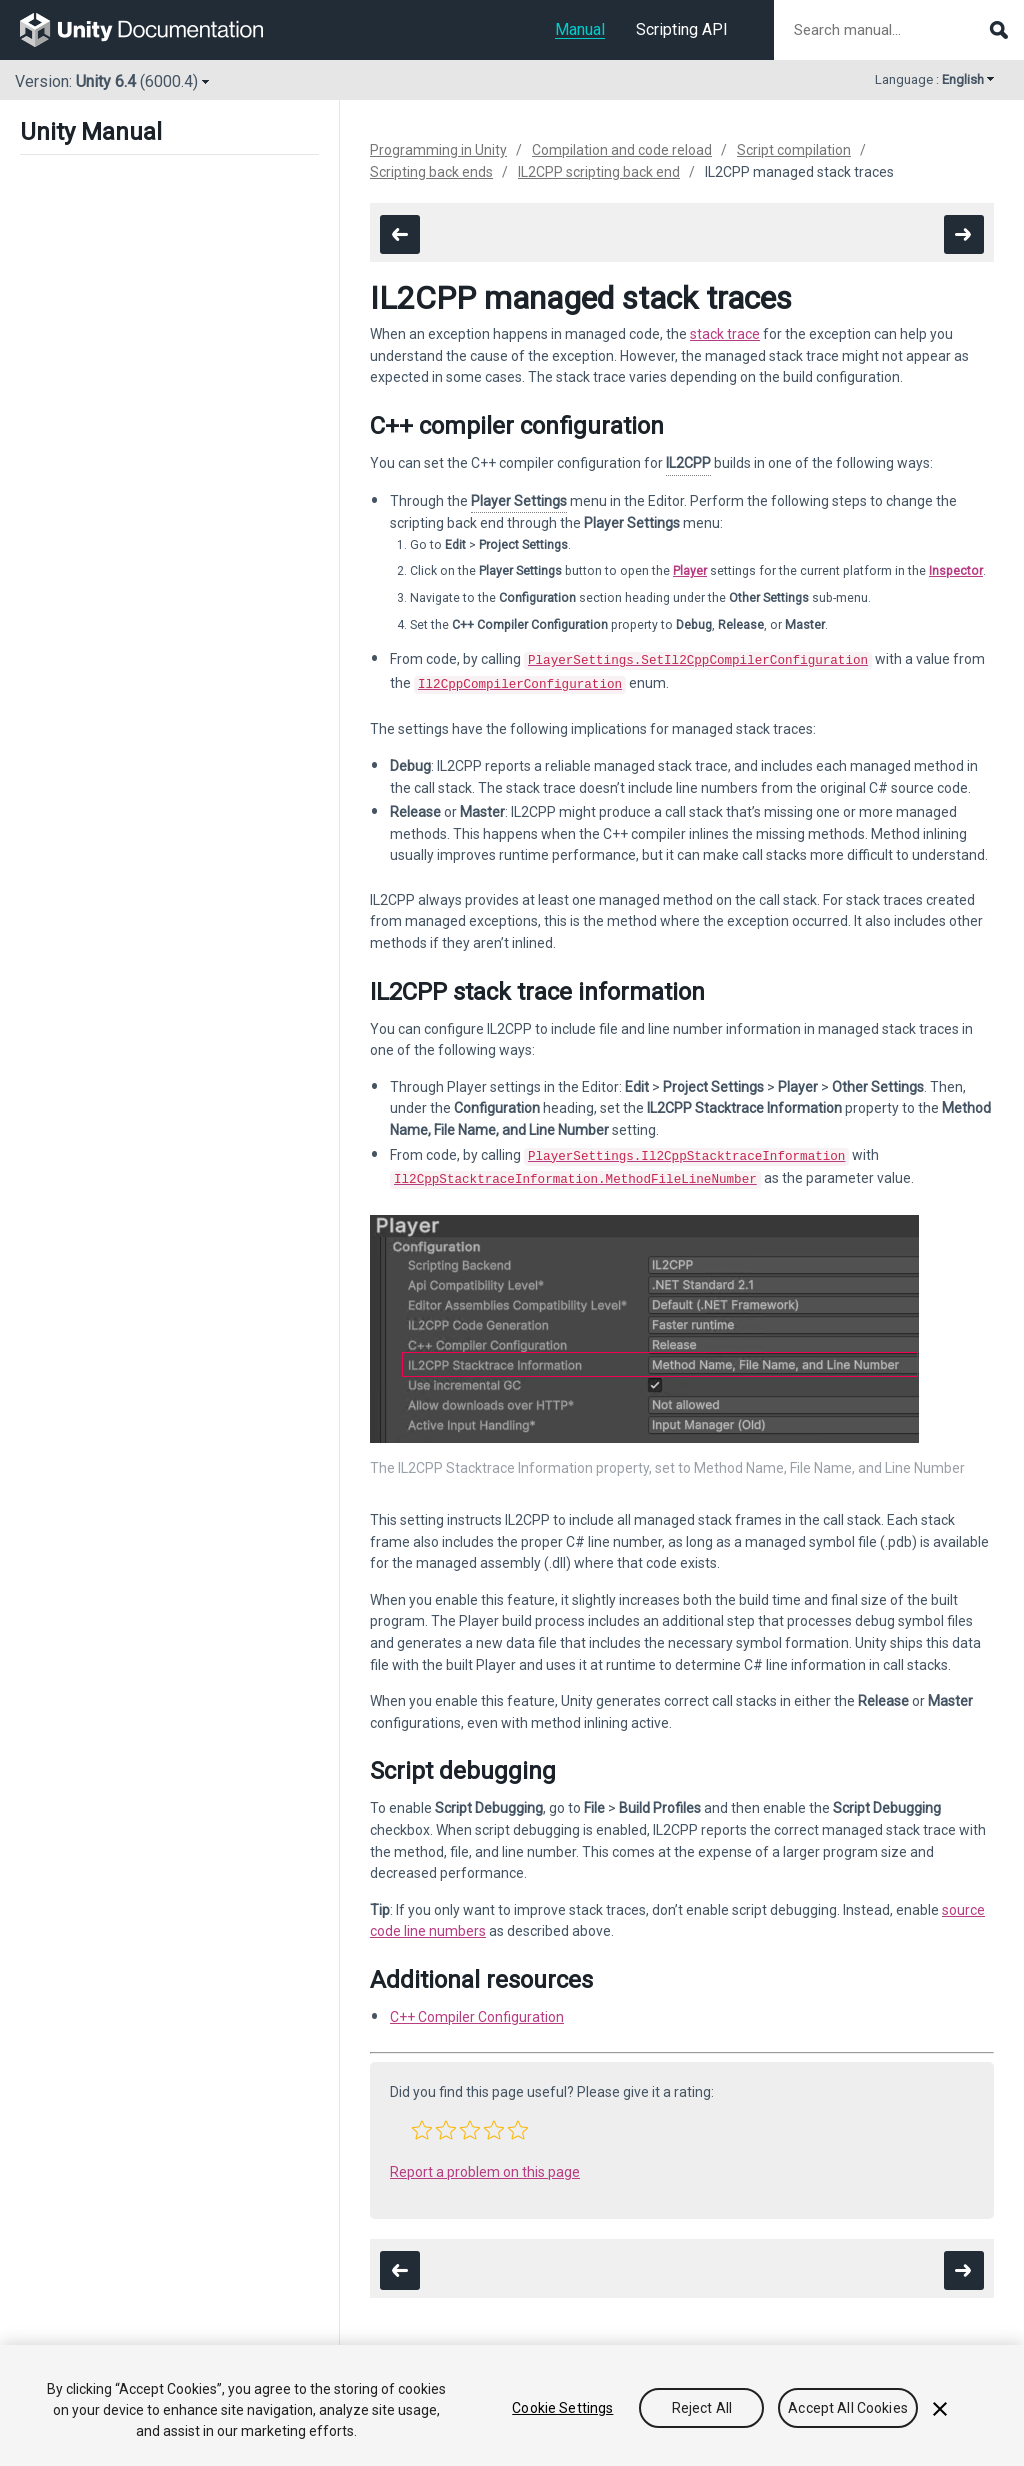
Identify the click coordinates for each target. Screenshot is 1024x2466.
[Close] (940, 2409)
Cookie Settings (562, 2408)
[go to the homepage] (155, 30)
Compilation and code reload (622, 150)
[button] (422, 2122)
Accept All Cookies (848, 2408)
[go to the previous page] (400, 234)
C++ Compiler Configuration (477, 2009)
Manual (580, 29)
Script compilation (794, 150)
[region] (512, 2405)
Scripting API (682, 29)
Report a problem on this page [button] (485, 2164)
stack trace (725, 334)
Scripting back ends (431, 172)
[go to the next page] (964, 234)
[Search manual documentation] (899, 30)
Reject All (702, 2408)
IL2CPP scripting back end (599, 172)
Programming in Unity (438, 150)
